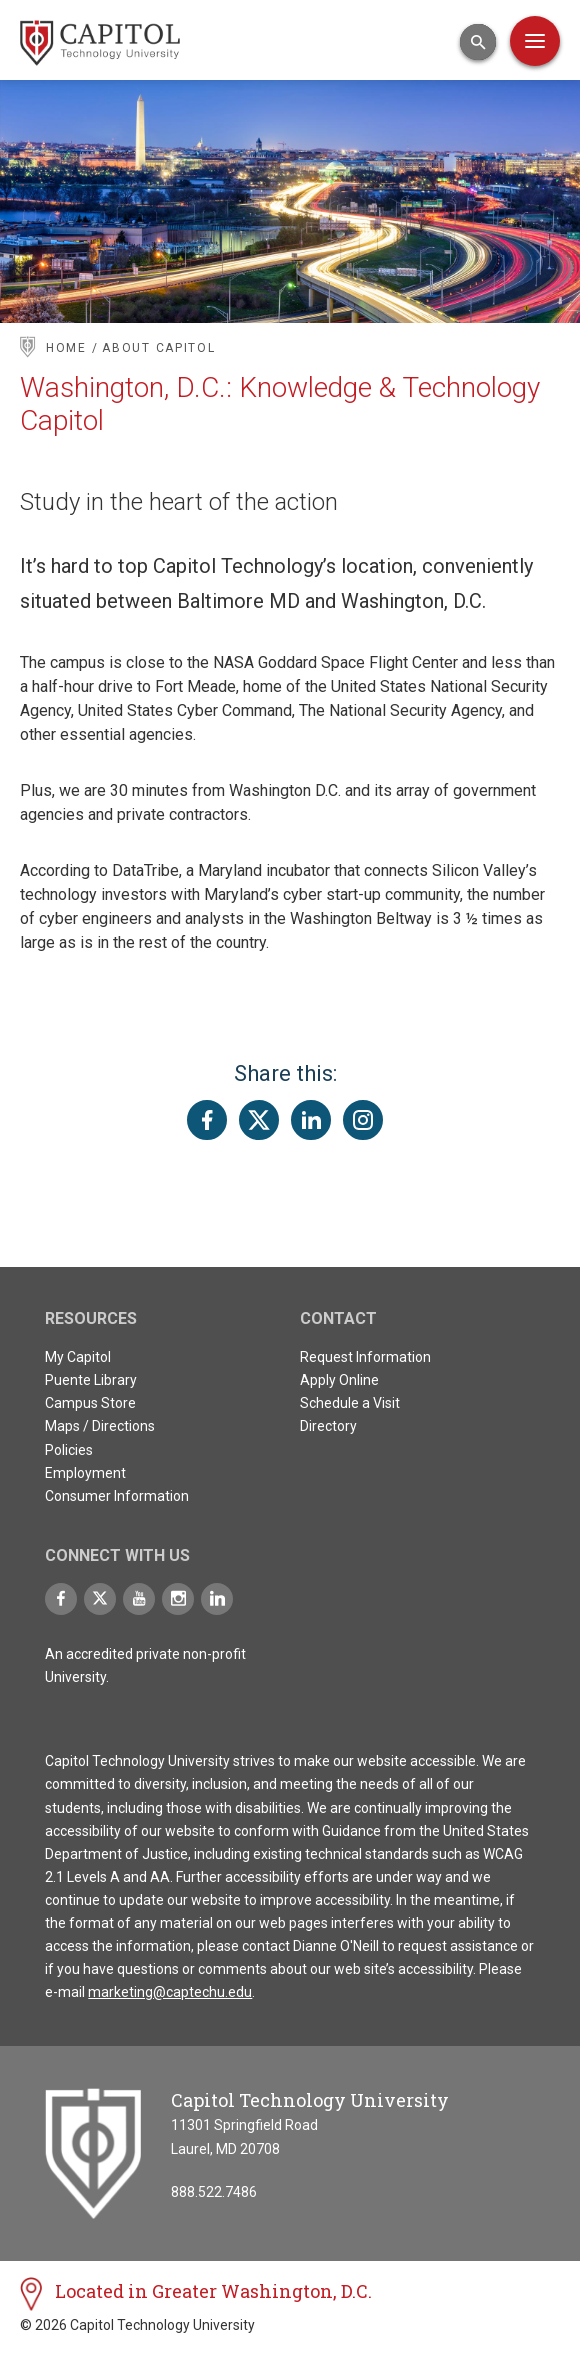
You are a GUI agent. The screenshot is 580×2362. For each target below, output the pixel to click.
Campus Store (90, 1403)
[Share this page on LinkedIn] (311, 1120)
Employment (85, 1473)
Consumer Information (117, 1496)
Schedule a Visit (350, 1403)
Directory (328, 1426)
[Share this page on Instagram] (363, 1120)
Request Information (365, 1357)
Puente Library (91, 1380)
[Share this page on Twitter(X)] (259, 1120)
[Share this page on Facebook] (207, 1120)
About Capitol (158, 348)
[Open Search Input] (478, 42)
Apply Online (339, 1380)
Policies (69, 1450)
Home (66, 348)
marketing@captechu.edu (170, 1992)
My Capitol (78, 1357)
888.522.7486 (214, 2192)
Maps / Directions (100, 1426)
